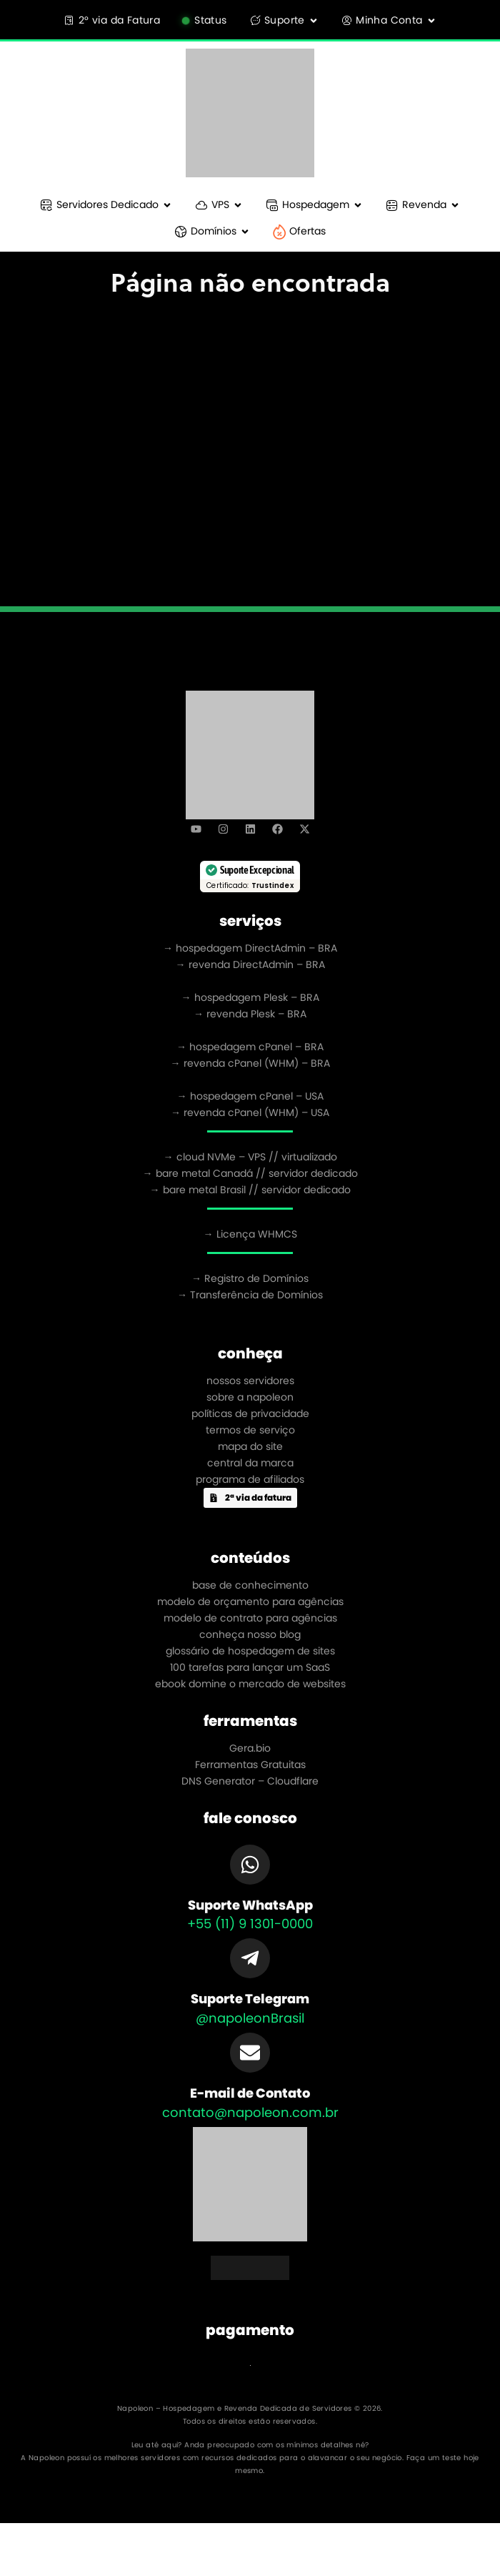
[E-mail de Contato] (250, 2053)
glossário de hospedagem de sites (250, 1651)
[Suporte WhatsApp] (250, 1865)
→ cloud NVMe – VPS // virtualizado (250, 1157)
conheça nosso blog (250, 1634)
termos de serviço (250, 1430)
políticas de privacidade (250, 1413)
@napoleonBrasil (250, 2018)
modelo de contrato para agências (250, 1618)
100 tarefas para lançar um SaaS (250, 1667)
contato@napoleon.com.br (250, 2112)
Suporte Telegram (250, 1999)
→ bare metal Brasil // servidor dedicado (250, 1190)
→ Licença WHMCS (250, 1234)
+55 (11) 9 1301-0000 (250, 1924)
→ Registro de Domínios (250, 1278)
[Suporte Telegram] (250, 1958)
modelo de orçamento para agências (250, 1601)
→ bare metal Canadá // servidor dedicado (250, 1173)
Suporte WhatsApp (250, 1905)
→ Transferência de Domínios (250, 1295)
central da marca (250, 1463)
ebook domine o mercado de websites (250, 1684)
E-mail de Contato (250, 2093)
